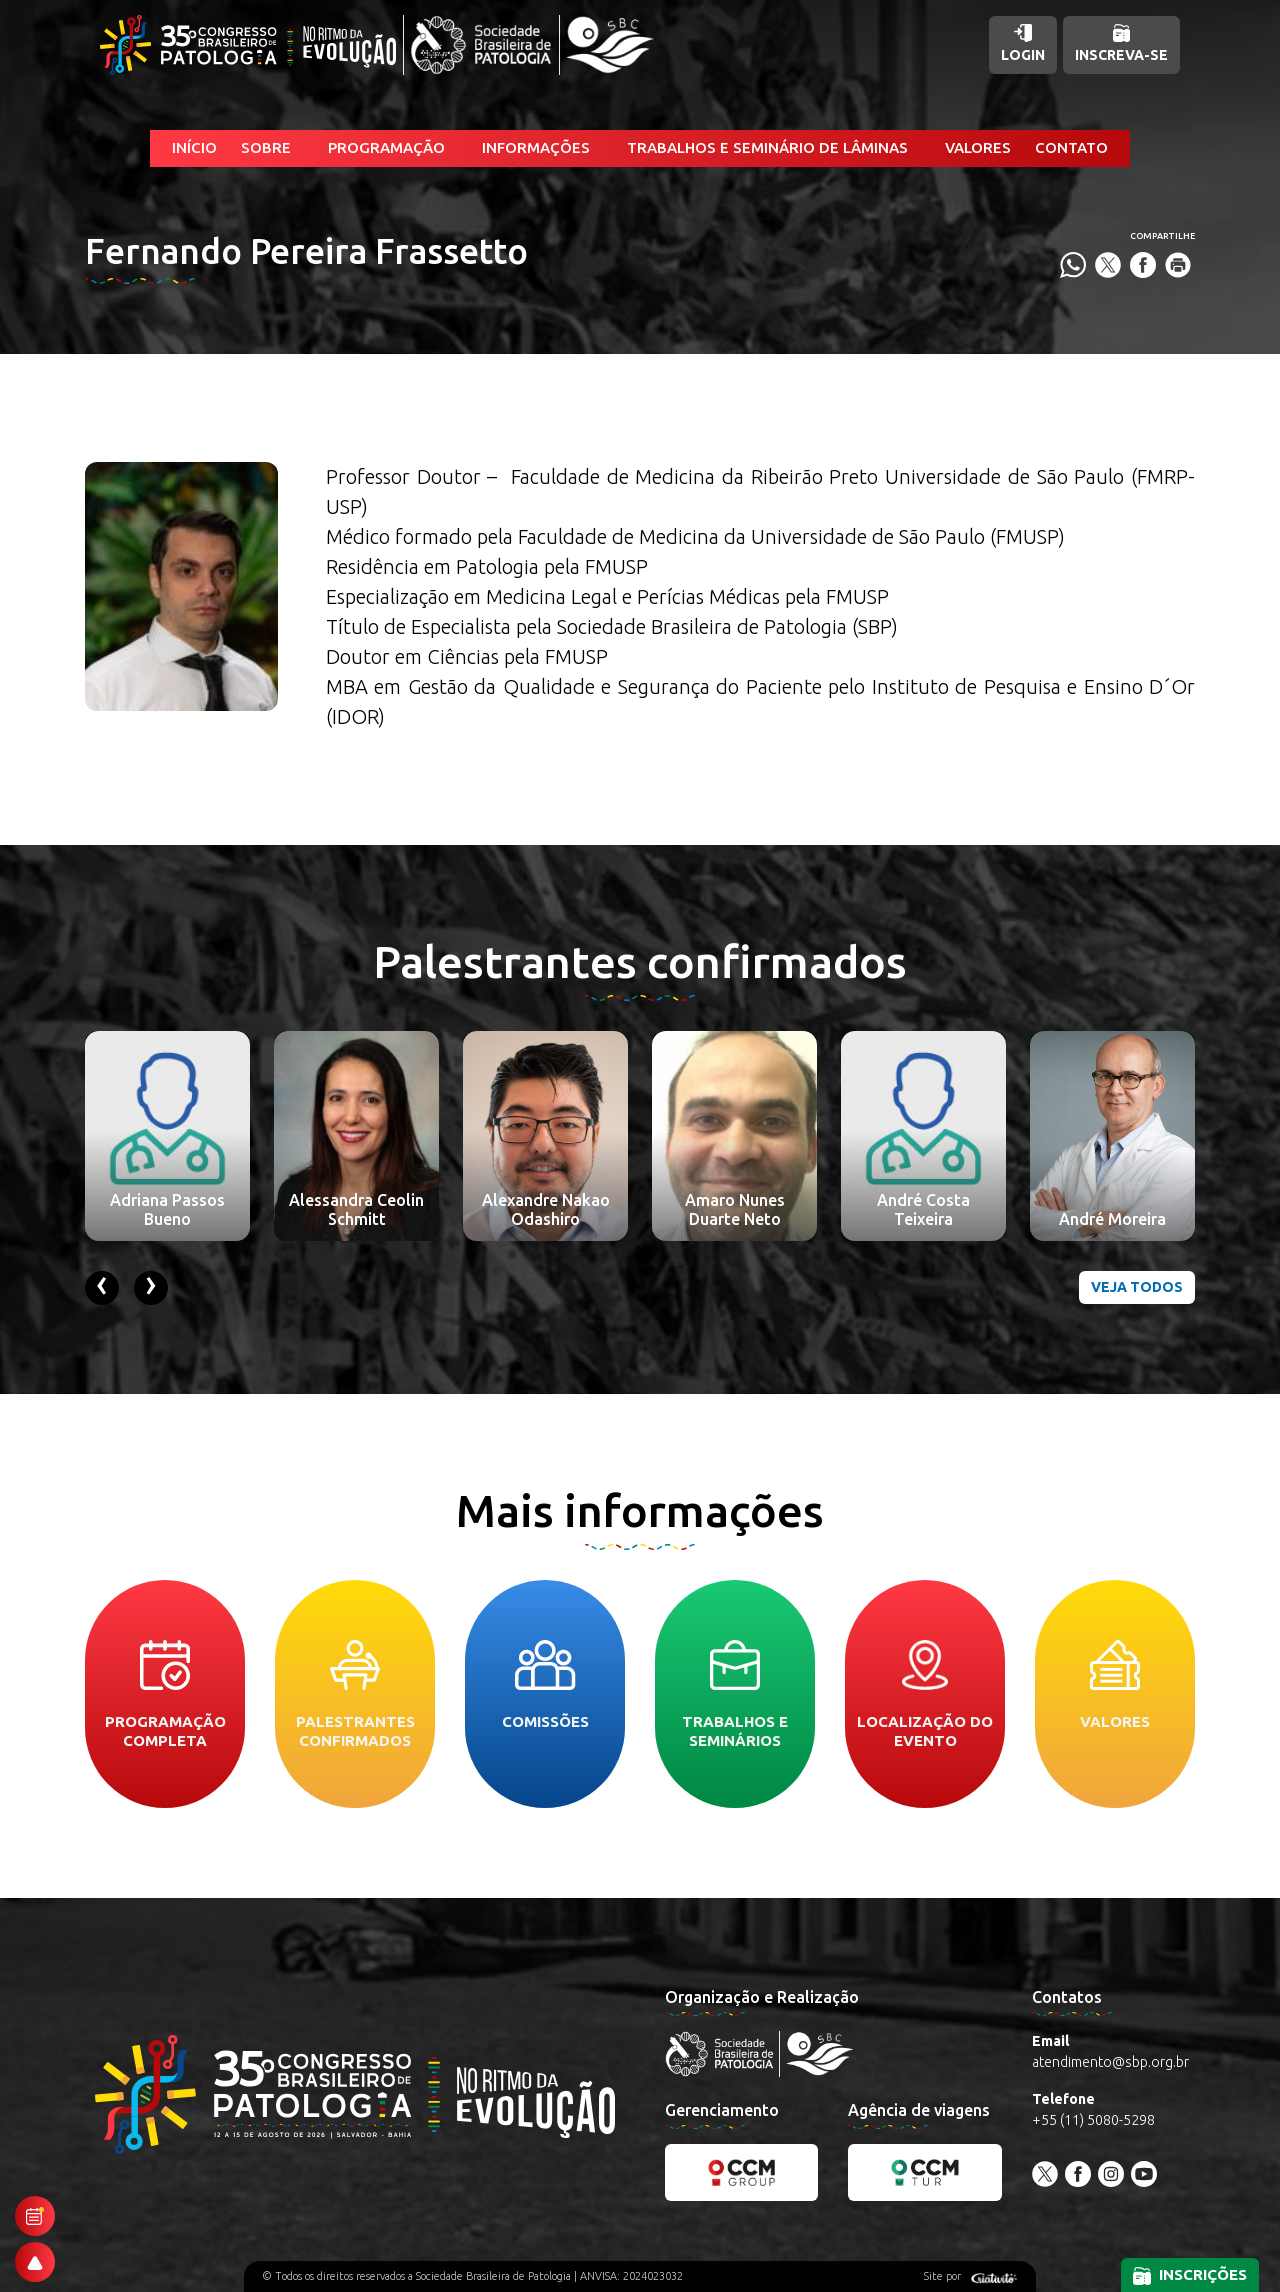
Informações (536, 147)
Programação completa (165, 1694)
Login (1023, 43)
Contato (1071, 147)
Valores (978, 147)
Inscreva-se (1121, 43)
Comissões (545, 1685)
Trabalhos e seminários (735, 1694)
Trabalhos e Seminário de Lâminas (767, 147)
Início (194, 147)
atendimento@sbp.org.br (1110, 2062)
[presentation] (102, 1288)
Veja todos (1137, 1287)
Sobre (266, 147)
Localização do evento (925, 1694)
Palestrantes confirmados (355, 1694)
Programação (386, 147)
